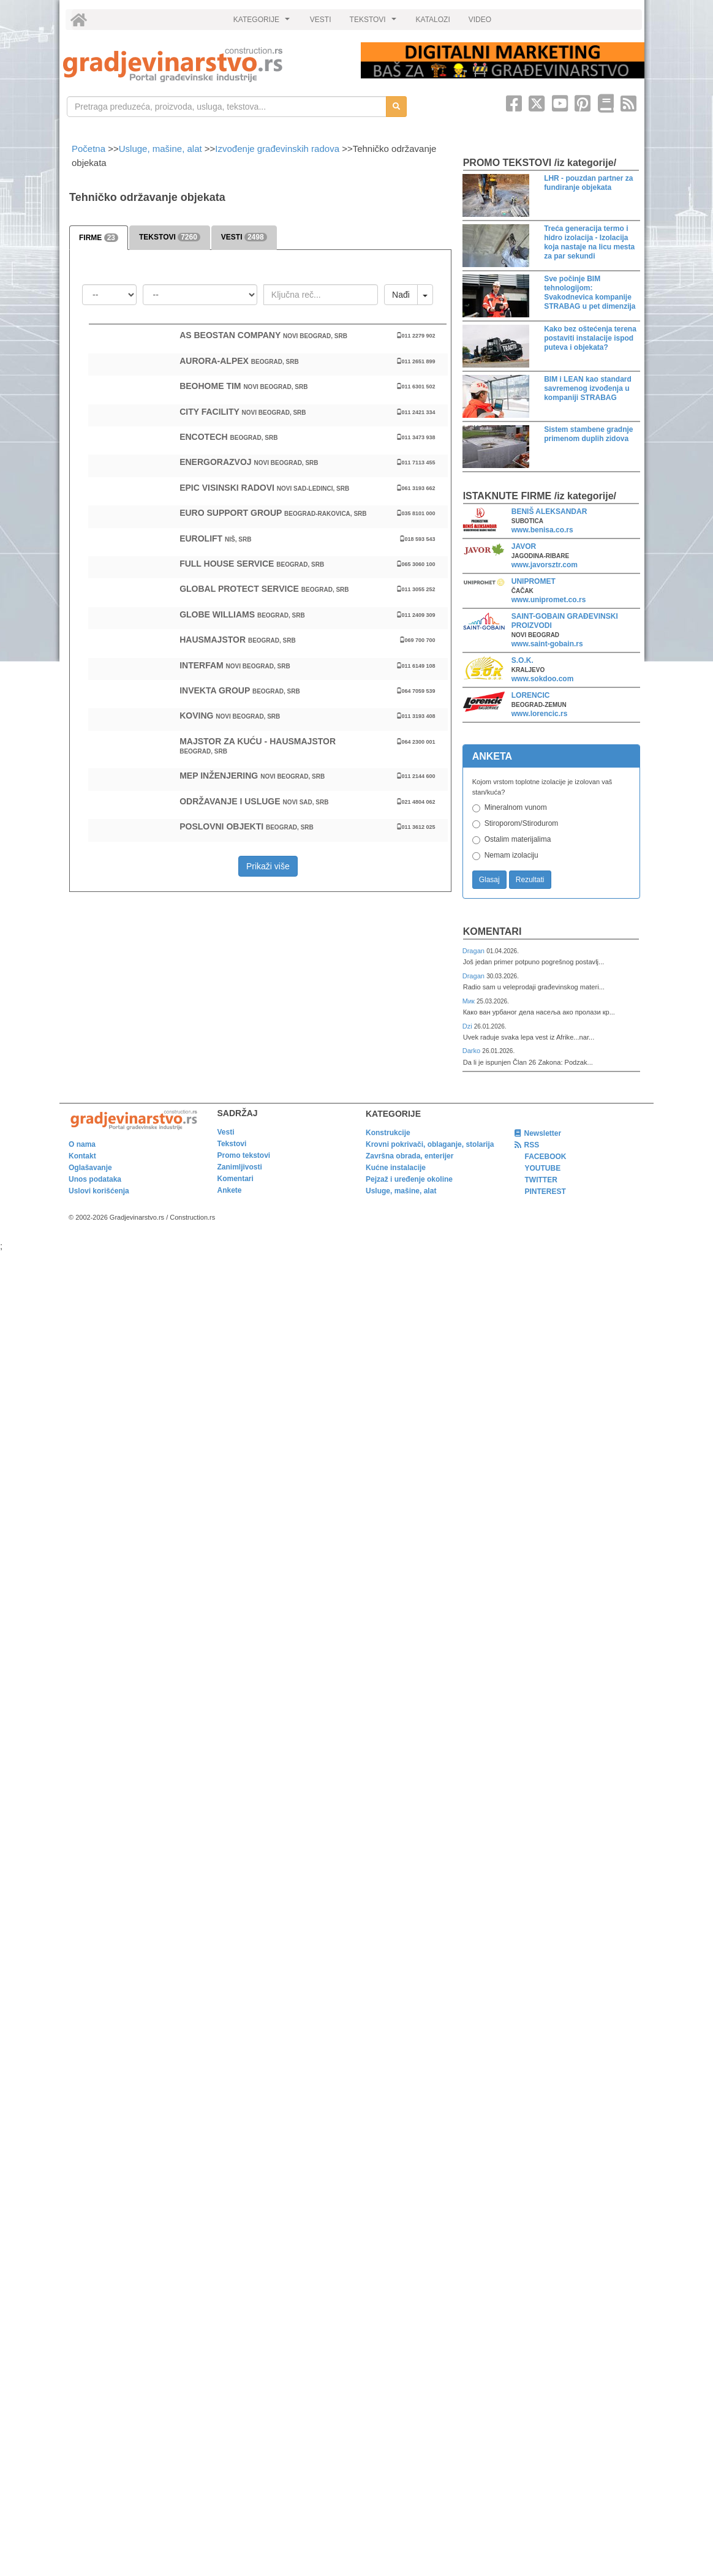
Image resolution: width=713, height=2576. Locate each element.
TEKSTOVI (375, 22)
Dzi (468, 1026)
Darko (472, 1050)
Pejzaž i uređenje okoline (409, 1179)
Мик (469, 1001)
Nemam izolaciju (511, 855)
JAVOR (523, 546)
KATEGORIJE (263, 22)
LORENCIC (530, 695)
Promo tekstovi (244, 1155)
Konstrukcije (388, 1132)
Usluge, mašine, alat (160, 148)
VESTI (320, 19)
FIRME (98, 237)
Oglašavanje (90, 1167)
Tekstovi (232, 1143)
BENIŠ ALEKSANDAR (549, 511)
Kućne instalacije (396, 1167)
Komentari (492, 931)
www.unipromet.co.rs (548, 599)
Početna (90, 148)
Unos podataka (95, 1179)
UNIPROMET (533, 581)
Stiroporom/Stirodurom (522, 823)
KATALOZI (433, 19)
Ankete (229, 1190)
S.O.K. (522, 660)
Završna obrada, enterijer (409, 1156)
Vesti (226, 1132)
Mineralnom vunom (516, 807)
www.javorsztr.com (544, 565)
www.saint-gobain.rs (547, 644)
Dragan (474, 950)
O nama (82, 1144)
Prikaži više (268, 866)
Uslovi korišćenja (99, 1191)
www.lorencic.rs (539, 713)
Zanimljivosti (239, 1167)
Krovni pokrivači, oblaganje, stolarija (430, 1144)
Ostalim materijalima (518, 839)
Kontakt (82, 1156)
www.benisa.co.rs (542, 530)
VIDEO (480, 19)
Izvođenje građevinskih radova (277, 148)
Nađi (401, 295)
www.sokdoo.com (542, 678)
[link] (203, 64)
